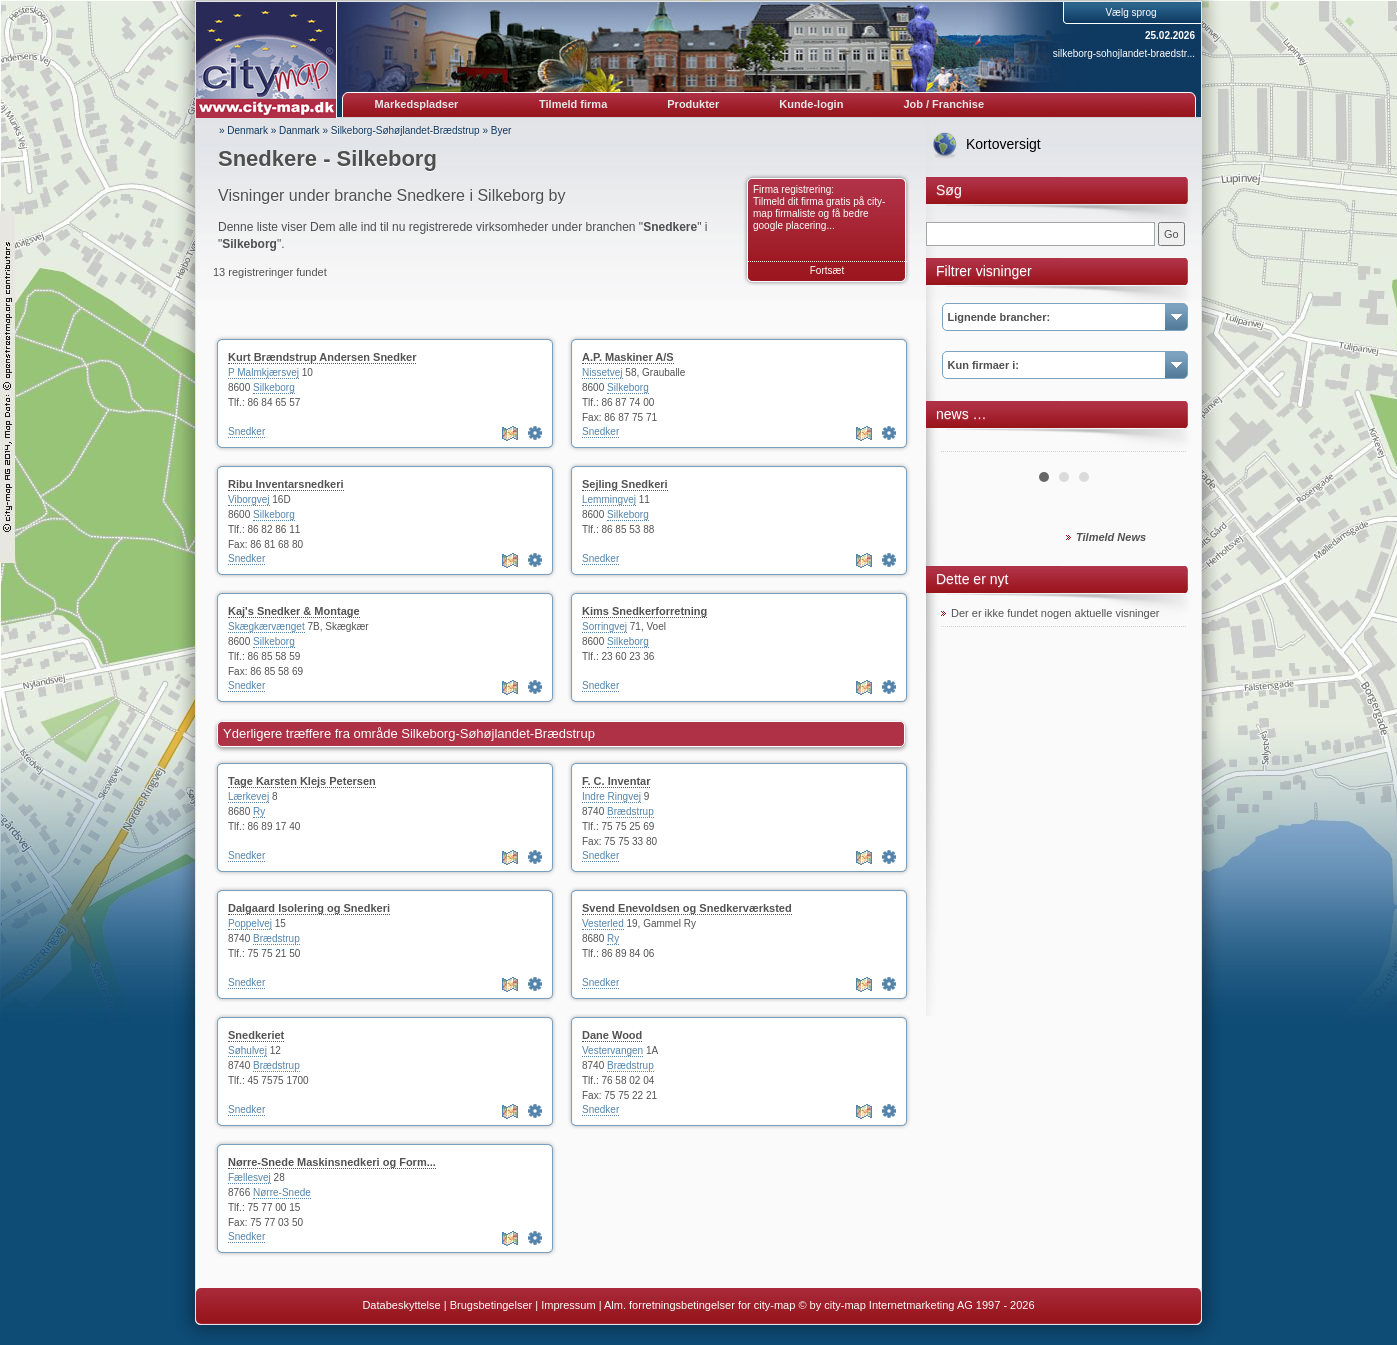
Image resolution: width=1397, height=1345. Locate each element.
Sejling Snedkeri (625, 484)
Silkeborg (274, 387)
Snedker (246, 431)
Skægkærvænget (266, 626)
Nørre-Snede (282, 1192)
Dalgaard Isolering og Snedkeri (309, 908)
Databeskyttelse (401, 1305)
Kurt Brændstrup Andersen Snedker (322, 357)
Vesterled (603, 923)
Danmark (299, 130)
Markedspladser (417, 104)
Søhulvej (247, 1050)
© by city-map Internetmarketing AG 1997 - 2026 (916, 1305)
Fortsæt (827, 270)
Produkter (693, 104)
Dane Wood (612, 1035)
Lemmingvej (609, 499)
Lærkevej (248, 796)
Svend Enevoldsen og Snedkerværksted (687, 908)
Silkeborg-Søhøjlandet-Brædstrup (405, 130)
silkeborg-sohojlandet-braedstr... (1124, 53)
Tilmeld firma (573, 104)
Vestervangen (612, 1050)
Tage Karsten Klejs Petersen (302, 781)
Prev (967, 444)
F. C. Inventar (616, 781)
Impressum (568, 1305)
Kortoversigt (1003, 144)
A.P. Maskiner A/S (628, 357)
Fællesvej (249, 1177)
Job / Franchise (943, 104)
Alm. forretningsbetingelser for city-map (699, 1305)
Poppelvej (250, 923)
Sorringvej (604, 626)
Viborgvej (249, 499)
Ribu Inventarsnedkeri (286, 484)
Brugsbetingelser (491, 1305)
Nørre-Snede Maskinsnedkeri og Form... (332, 1162)
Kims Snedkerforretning (644, 611)
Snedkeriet (256, 1035)
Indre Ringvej (611, 796)
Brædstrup (630, 811)
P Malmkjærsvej (263, 372)
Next (1160, 444)
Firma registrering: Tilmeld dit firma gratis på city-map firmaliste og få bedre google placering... (819, 207)
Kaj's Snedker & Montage (294, 611)
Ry (259, 811)
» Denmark (243, 130)
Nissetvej (602, 372)
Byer (501, 130)
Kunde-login (811, 104)
